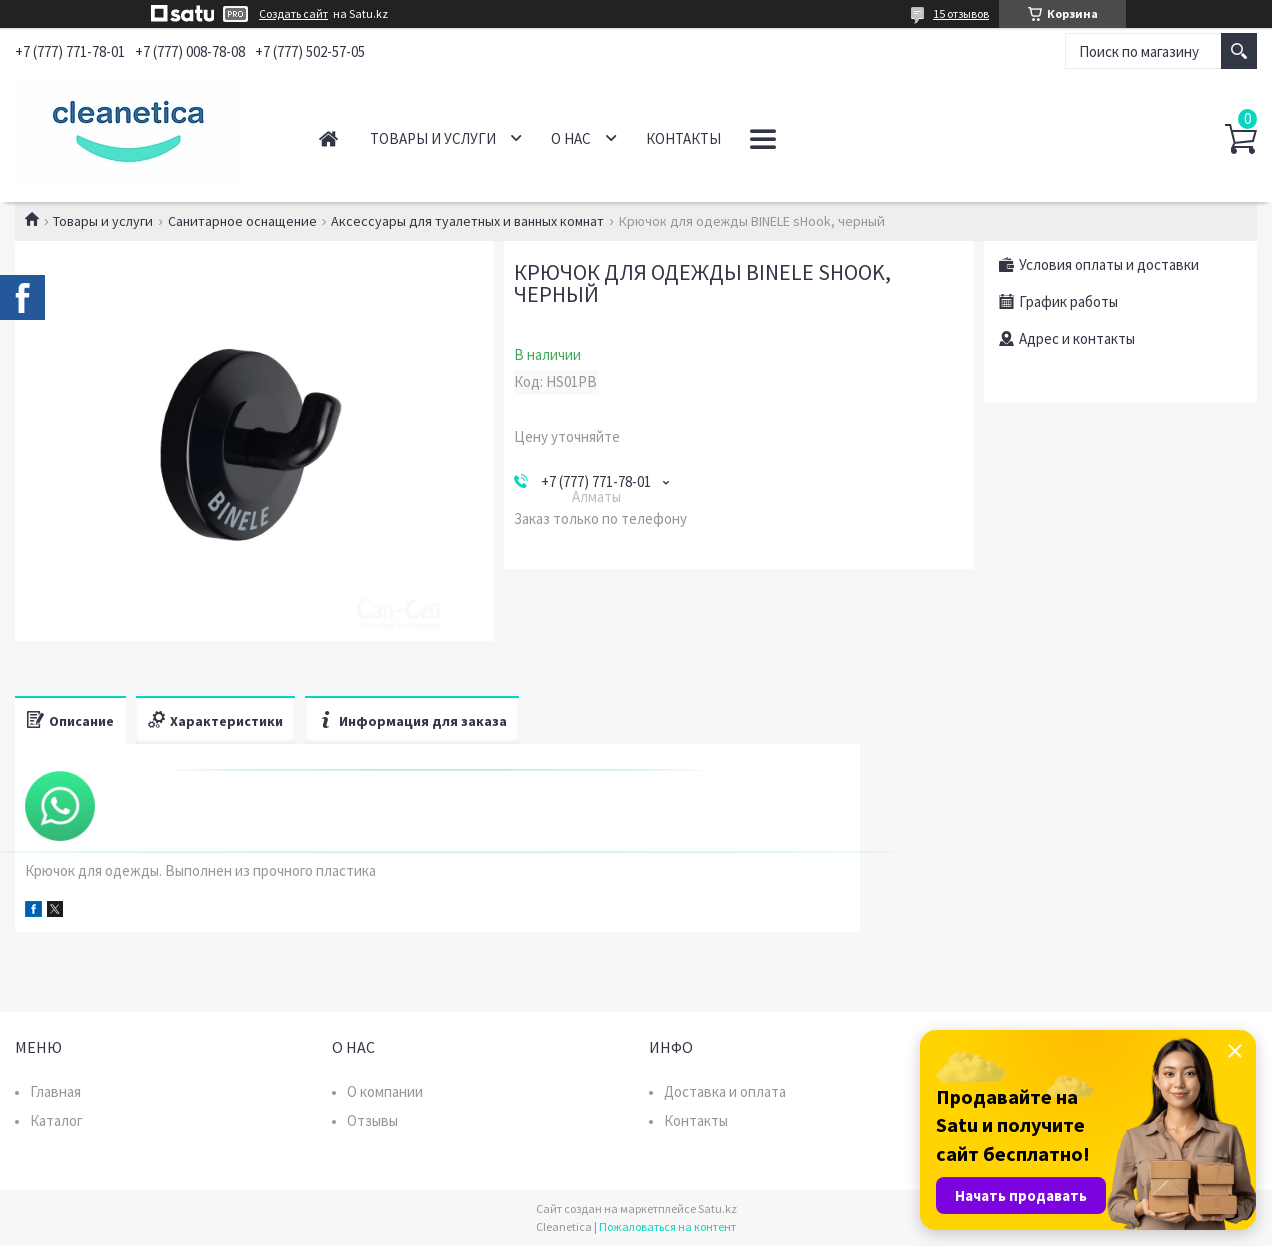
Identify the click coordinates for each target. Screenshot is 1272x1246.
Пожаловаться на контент (667, 1226)
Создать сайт (293, 14)
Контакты (683, 138)
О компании (385, 1091)
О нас (571, 138)
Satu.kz (717, 1208)
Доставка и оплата (725, 1091)
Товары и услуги (433, 138)
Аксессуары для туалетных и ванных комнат (467, 221)
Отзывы (372, 1120)
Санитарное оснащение (242, 221)
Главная (328, 138)
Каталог (56, 1120)
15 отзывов (961, 13)
